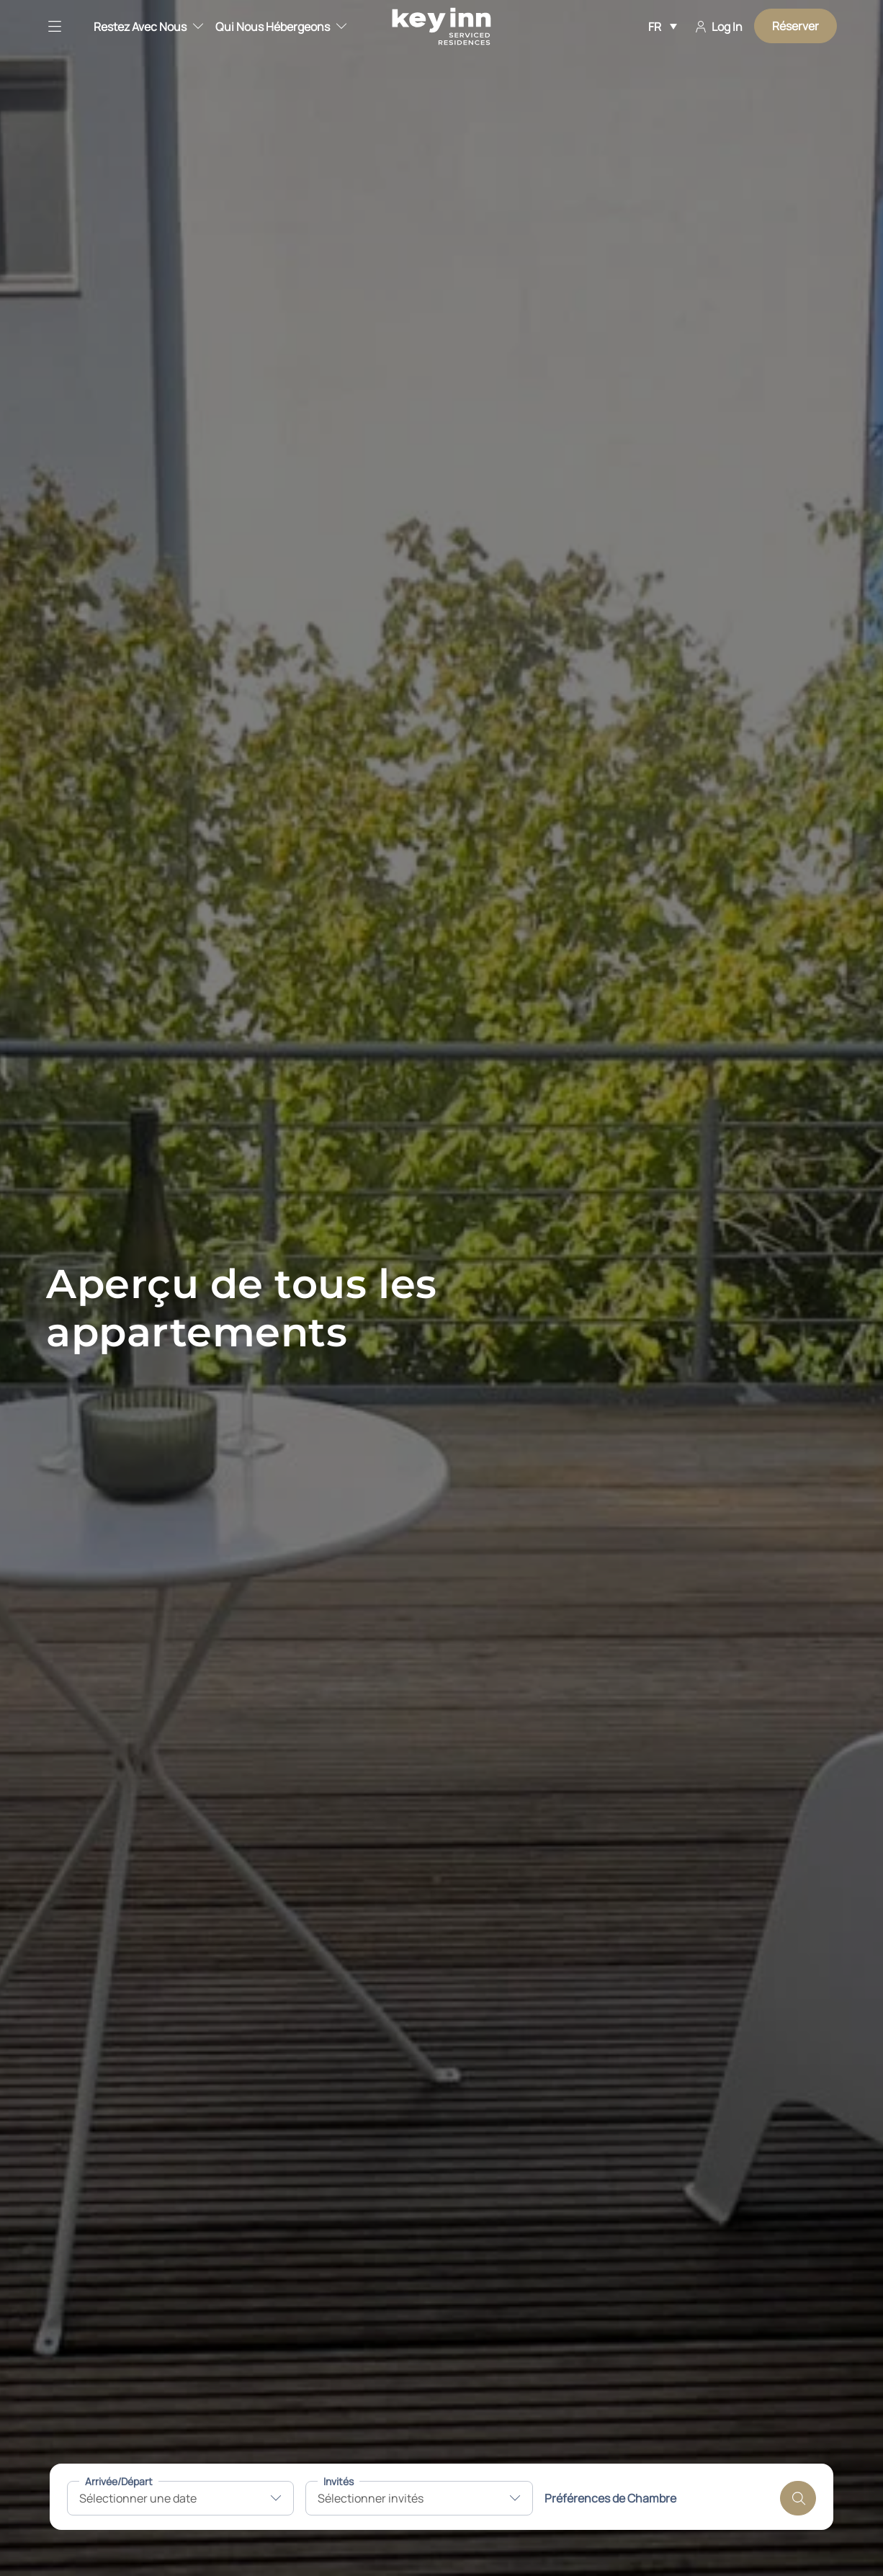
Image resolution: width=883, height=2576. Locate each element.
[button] (64, 26)
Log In (719, 27)
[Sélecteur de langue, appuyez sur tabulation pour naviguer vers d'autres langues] (662, 26)
